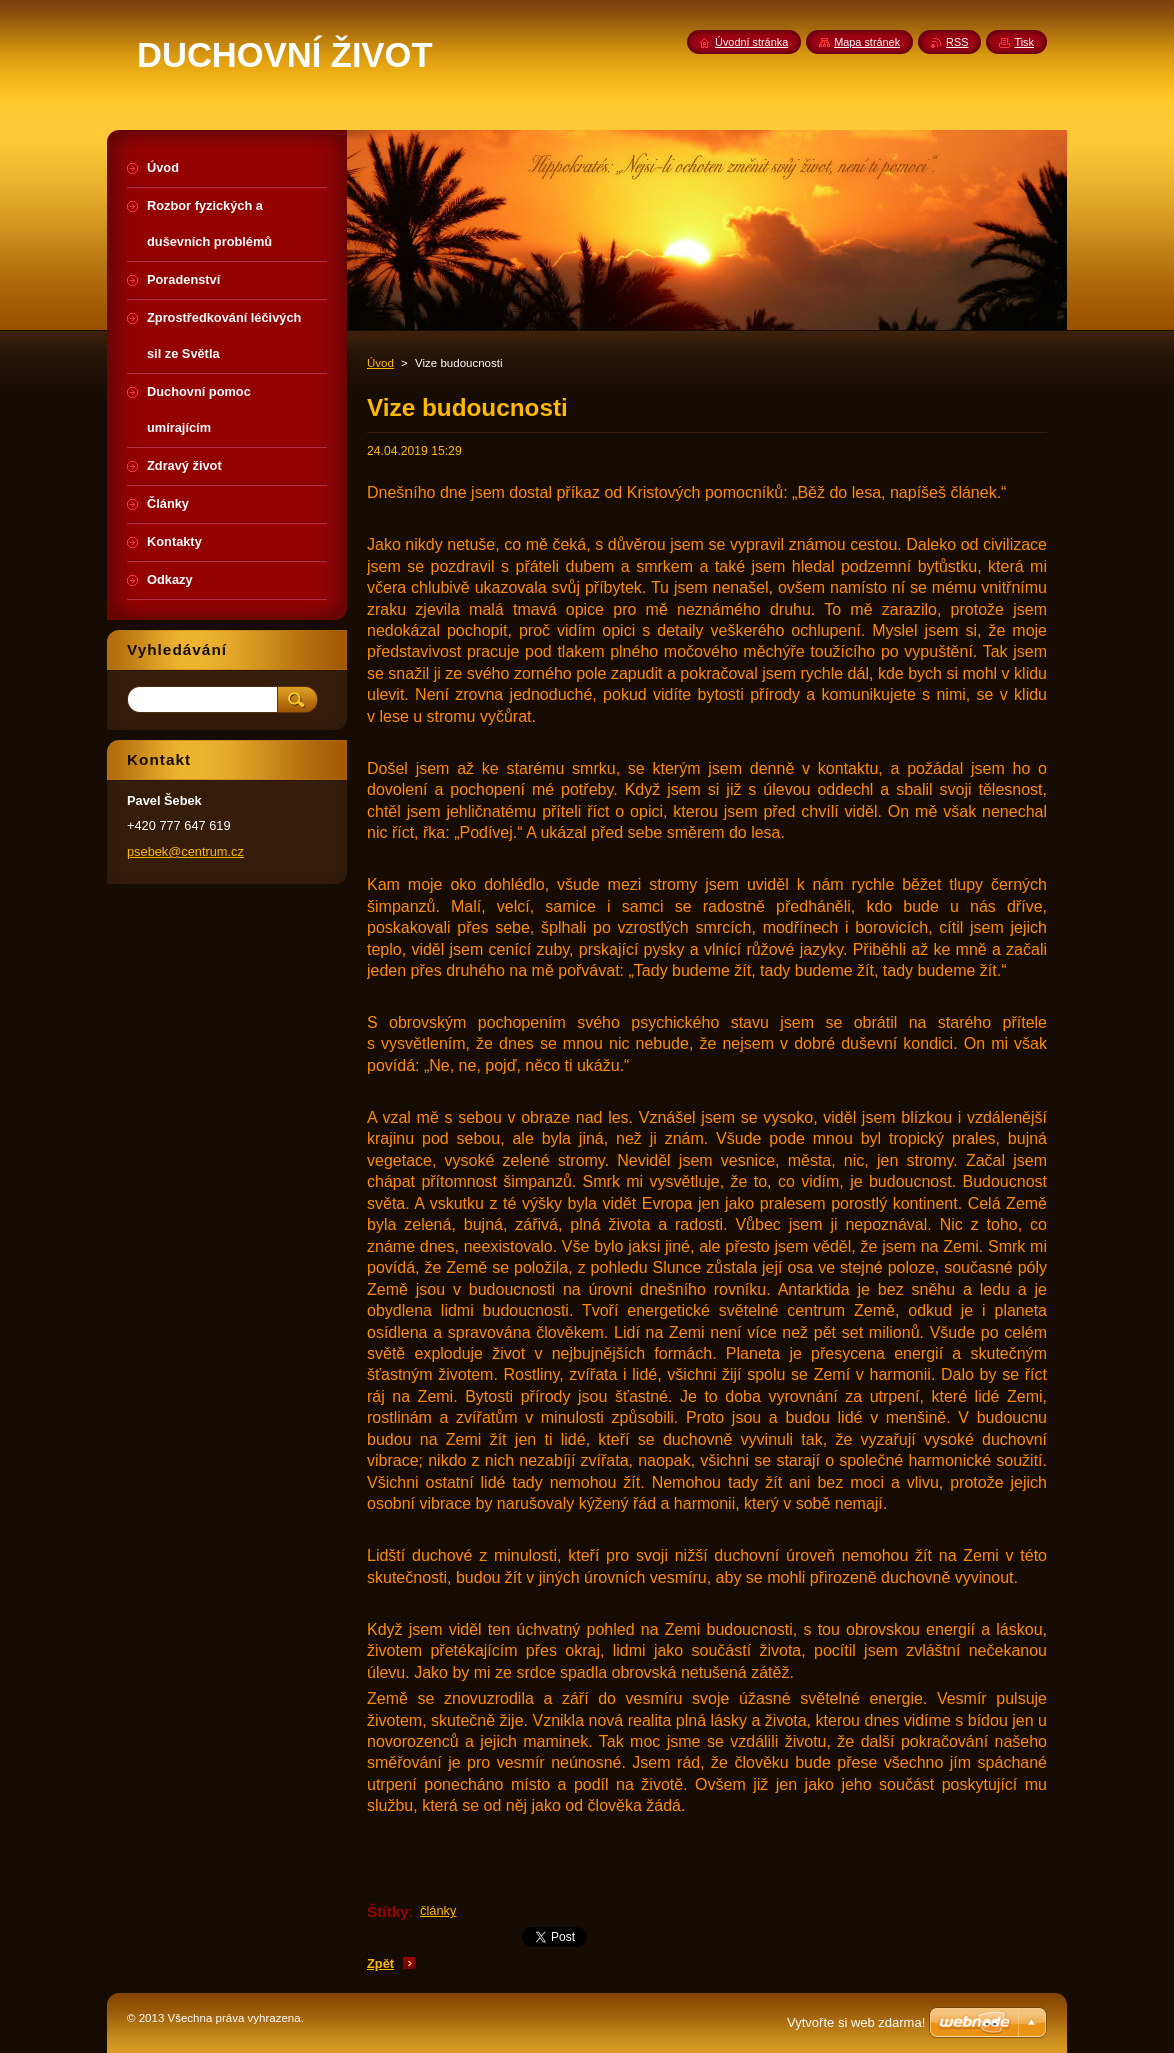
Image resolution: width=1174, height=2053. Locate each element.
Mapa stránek (867, 42)
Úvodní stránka (751, 42)
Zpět (380, 1963)
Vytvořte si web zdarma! (856, 2022)
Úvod (380, 363)
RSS (957, 42)
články (438, 1910)
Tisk (1024, 42)
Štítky (388, 1911)
